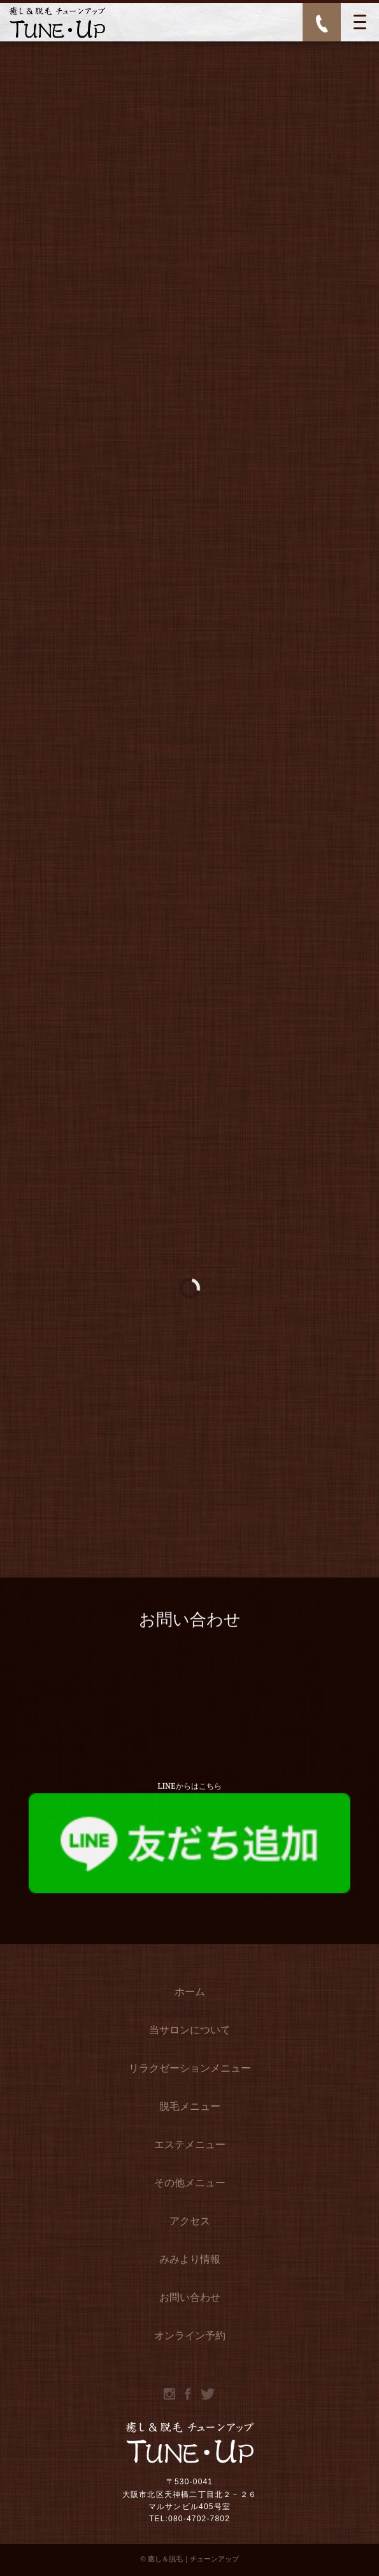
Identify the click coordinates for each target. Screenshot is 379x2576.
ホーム (190, 1993)
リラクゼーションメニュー (190, 2069)
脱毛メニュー (189, 2107)
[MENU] (360, 22)
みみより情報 (189, 2260)
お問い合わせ (189, 2299)
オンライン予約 (189, 2337)
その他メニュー (189, 2184)
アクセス (189, 2222)
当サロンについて (190, 2031)
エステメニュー (189, 2146)
